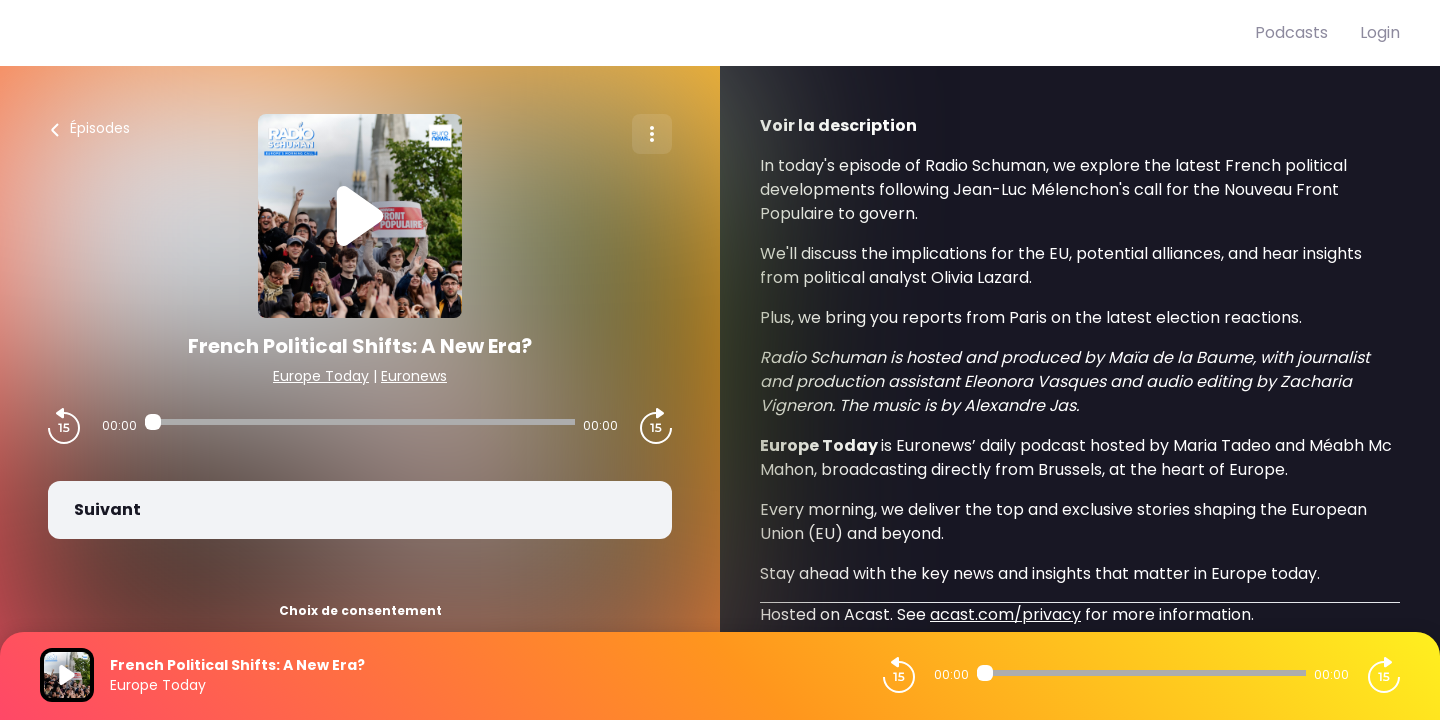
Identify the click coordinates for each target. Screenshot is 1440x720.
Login (1380, 32)
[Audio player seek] (359, 422)
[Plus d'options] (652, 134)
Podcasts (1291, 32)
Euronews (414, 376)
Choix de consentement (360, 610)
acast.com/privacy (1005, 614)
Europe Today (321, 376)
